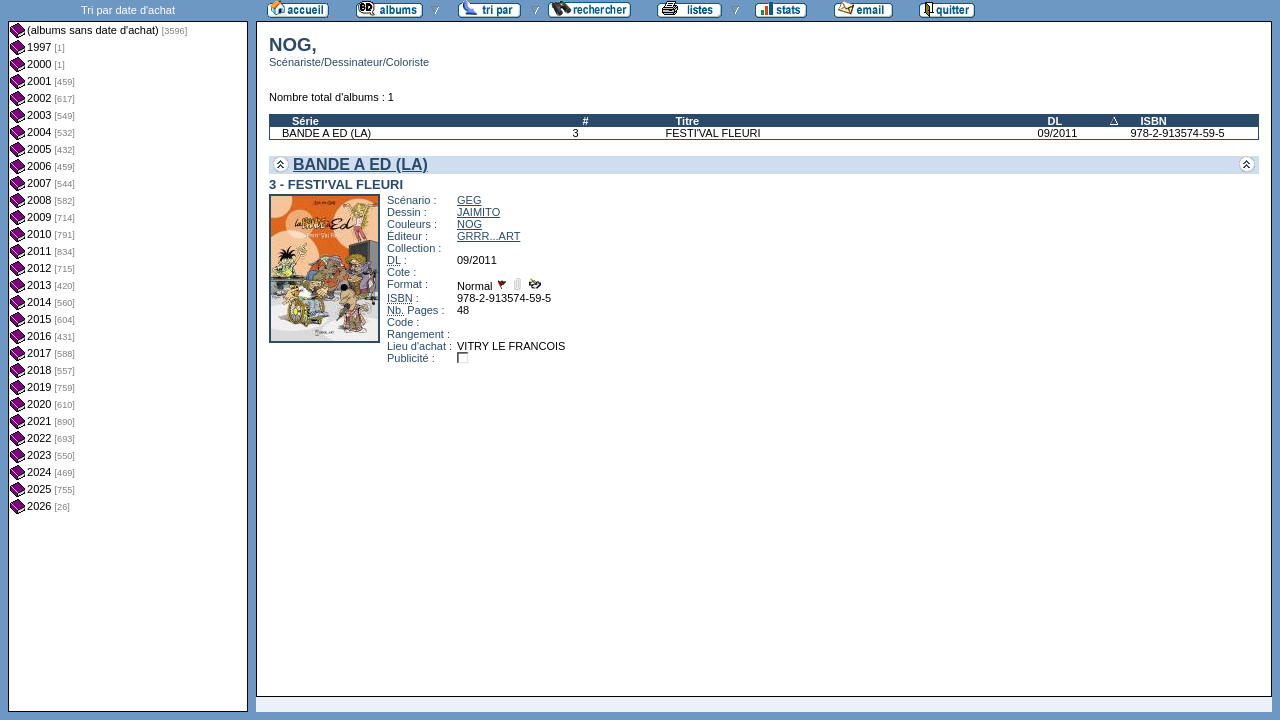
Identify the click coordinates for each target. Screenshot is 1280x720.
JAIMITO (478, 212)
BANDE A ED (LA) (326, 133)
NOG (469, 224)
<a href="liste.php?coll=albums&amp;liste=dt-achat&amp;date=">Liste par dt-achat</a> (128, 356)
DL (1055, 121)
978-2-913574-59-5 (1177, 133)
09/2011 (1058, 133)
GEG (469, 200)
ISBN (1153, 121)
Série (305, 121)
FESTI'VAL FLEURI (713, 133)
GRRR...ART (488, 236)
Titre (688, 121)
